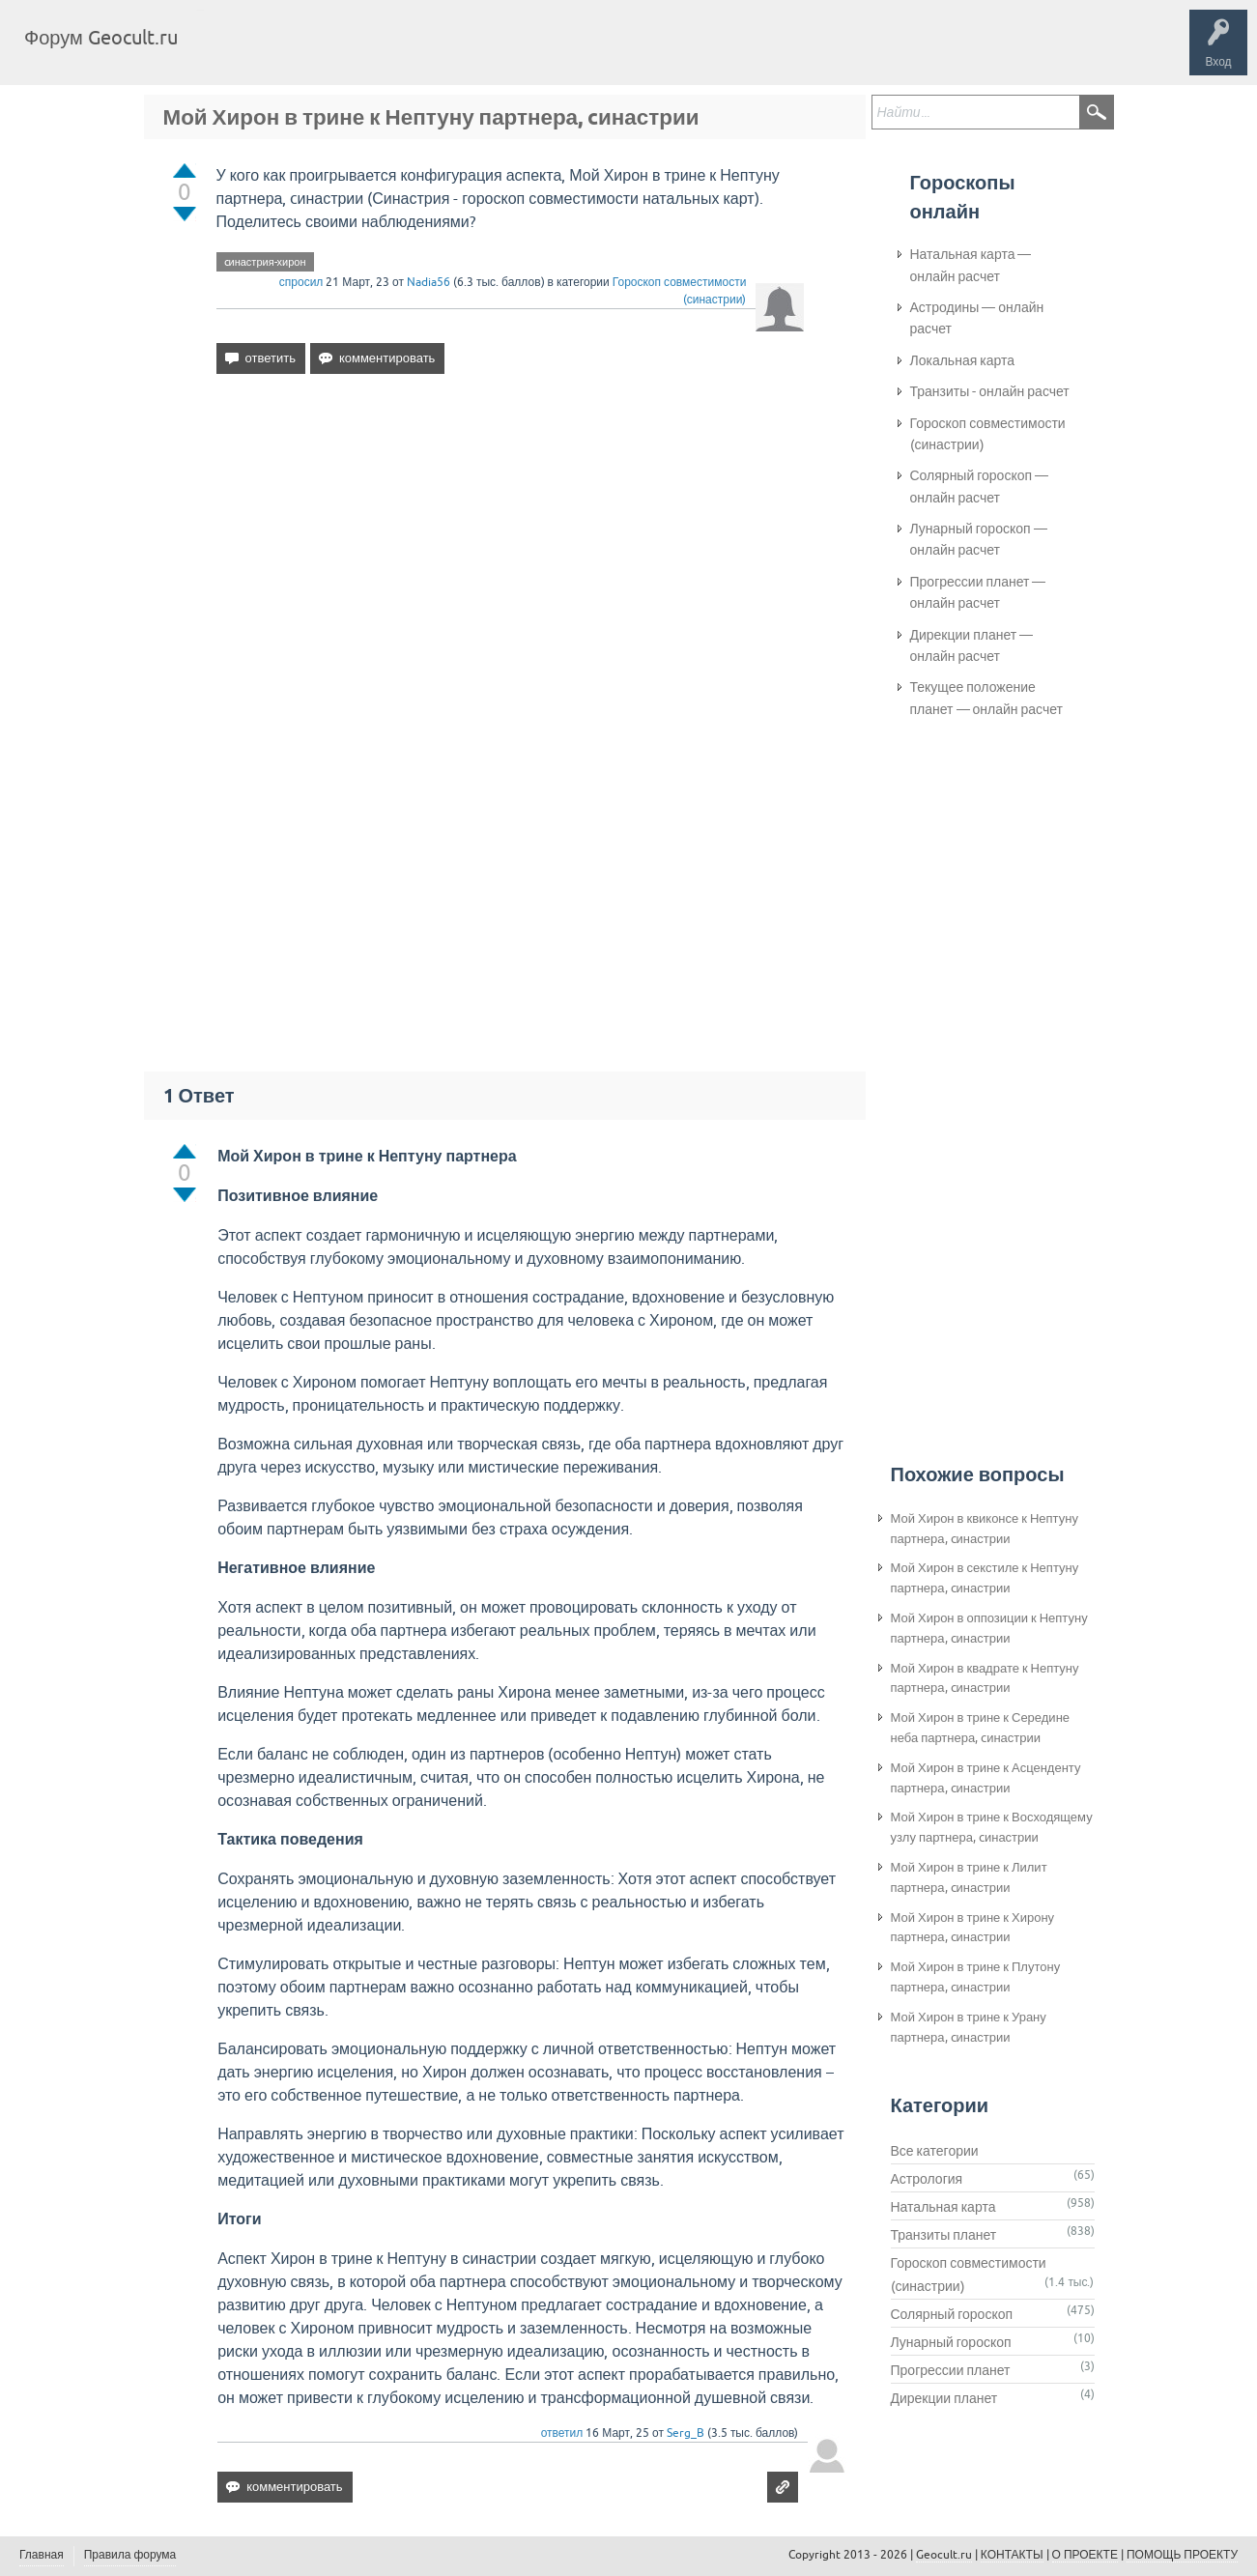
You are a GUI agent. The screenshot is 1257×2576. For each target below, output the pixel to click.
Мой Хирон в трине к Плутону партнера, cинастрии (976, 1977)
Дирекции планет (944, 2398)
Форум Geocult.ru (101, 37)
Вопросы (292, 52)
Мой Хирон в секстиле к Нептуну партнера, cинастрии (985, 1577)
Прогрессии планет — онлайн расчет (978, 592)
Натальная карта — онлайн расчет (971, 264)
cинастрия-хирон (265, 262)
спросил (301, 282)
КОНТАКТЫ (1012, 2555)
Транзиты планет (944, 2235)
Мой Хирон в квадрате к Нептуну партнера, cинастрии (985, 1678)
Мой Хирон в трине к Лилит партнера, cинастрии (969, 1877)
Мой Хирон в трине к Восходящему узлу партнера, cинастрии (992, 1827)
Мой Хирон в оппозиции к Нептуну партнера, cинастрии (989, 1628)
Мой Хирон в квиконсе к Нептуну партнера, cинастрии (984, 1528)
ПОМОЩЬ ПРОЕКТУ (1182, 2555)
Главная (227, 52)
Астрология (927, 2179)
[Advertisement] (510, 555)
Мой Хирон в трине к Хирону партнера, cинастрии (973, 1927)
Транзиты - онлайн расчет (990, 391)
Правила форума (130, 2555)
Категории (423, 52)
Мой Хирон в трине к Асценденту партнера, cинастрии (986, 1777)
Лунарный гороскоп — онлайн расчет (978, 539)
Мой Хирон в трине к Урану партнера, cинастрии (968, 2027)
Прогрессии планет (951, 2370)
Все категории (935, 2151)
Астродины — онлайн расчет (977, 318)
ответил (562, 2433)
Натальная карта (943, 2207)
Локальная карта (962, 360)
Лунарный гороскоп (951, 2342)
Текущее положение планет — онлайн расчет (986, 697)
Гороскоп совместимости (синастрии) (988, 433)
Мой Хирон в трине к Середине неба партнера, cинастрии (981, 1727)
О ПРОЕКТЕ (1085, 2555)
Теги (355, 52)
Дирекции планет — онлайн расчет (972, 645)
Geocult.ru (944, 2555)
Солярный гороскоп (952, 2314)
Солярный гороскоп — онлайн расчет (979, 486)
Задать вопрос (512, 52)
